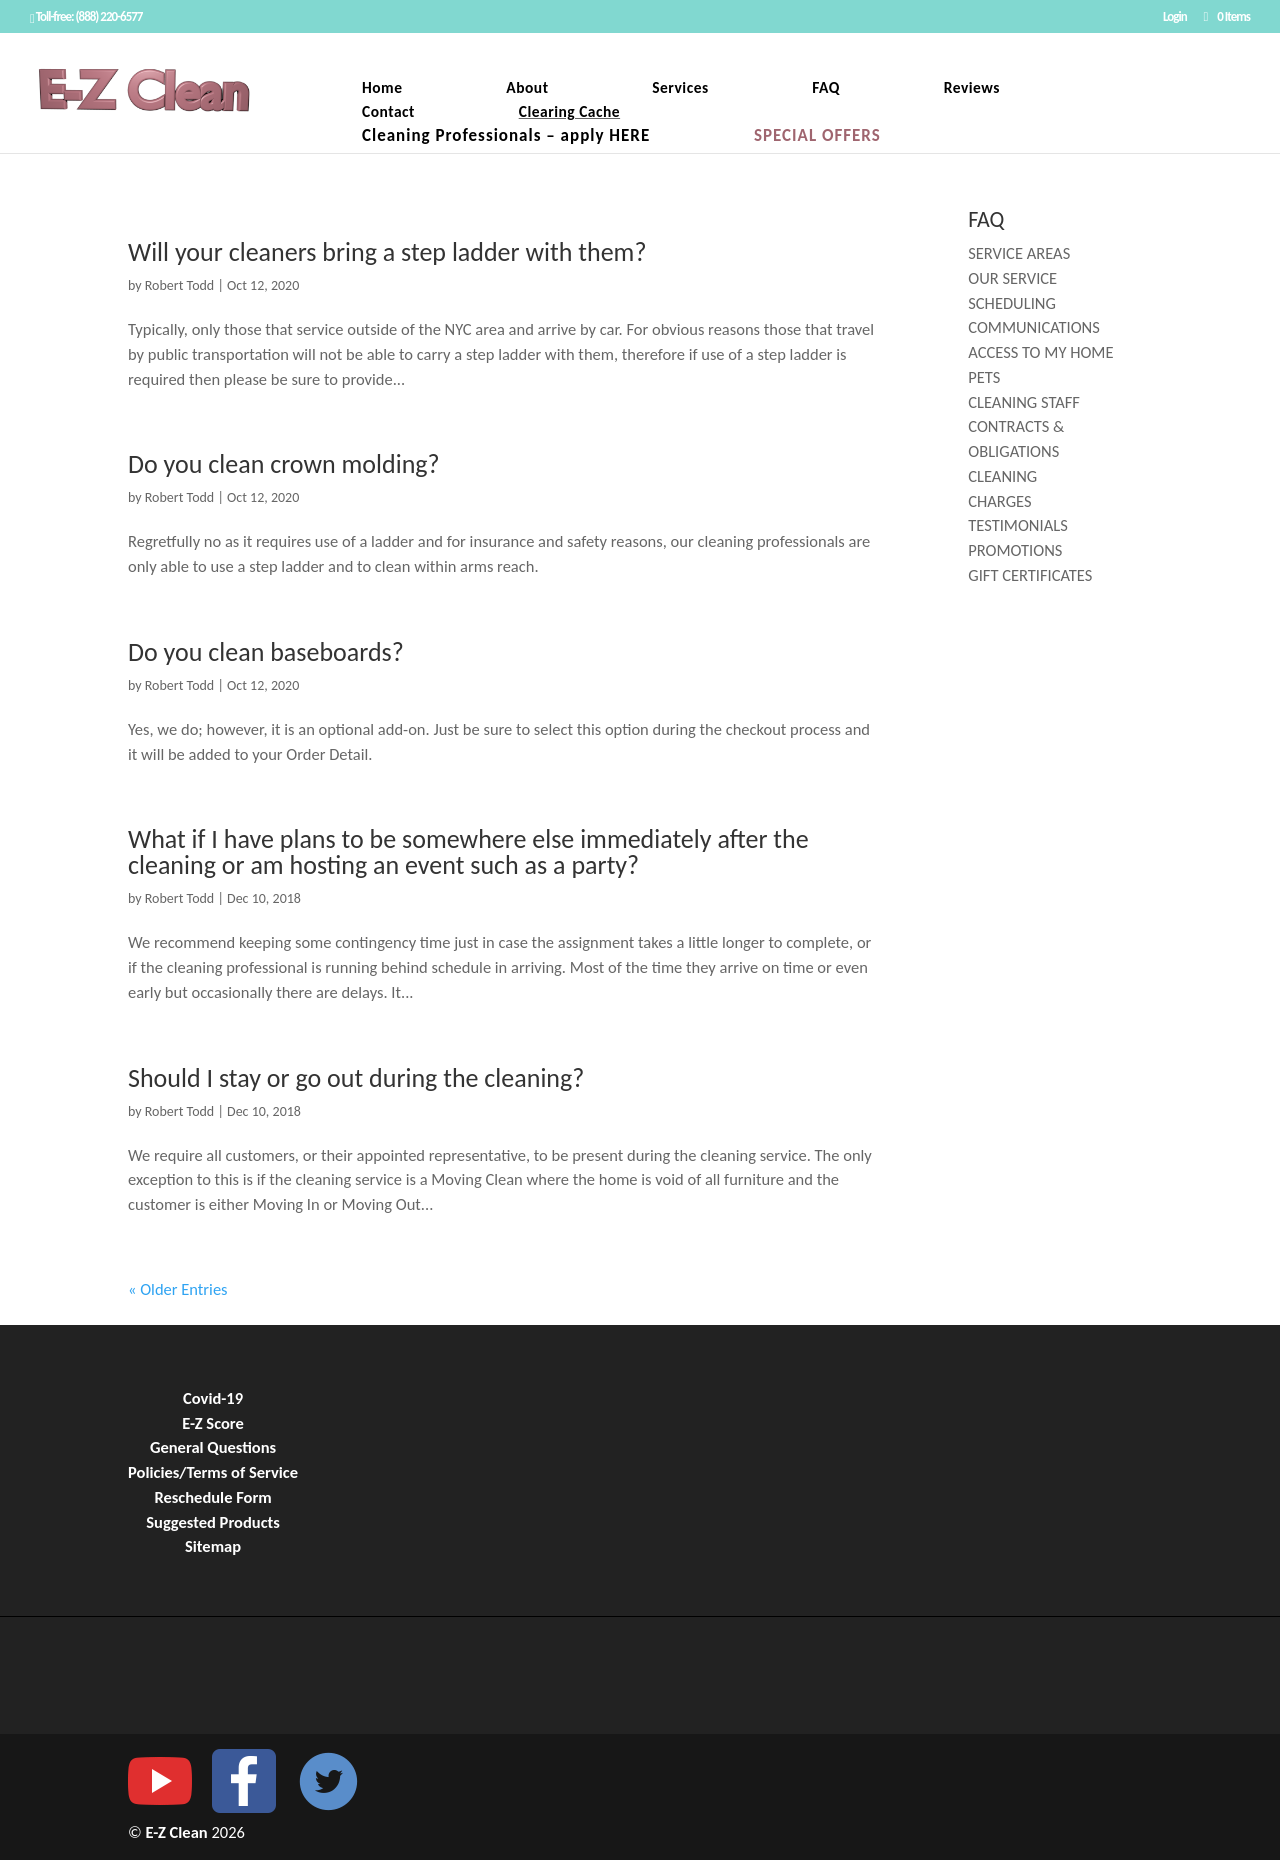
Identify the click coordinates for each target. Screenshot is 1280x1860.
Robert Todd (179, 285)
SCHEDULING (1012, 303)
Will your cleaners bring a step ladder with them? (387, 252)
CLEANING (1002, 476)
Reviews (972, 89)
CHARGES (999, 501)
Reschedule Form (212, 1497)
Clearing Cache (569, 113)
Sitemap (213, 1546)
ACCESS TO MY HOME (1040, 352)
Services (680, 89)
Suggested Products (213, 1522)
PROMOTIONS (1015, 550)
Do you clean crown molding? (284, 464)
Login (1175, 17)
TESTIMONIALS (1018, 525)
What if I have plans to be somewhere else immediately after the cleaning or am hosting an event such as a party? (468, 852)
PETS (984, 377)
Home (382, 89)
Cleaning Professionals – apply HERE (506, 137)
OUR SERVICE (1012, 278)
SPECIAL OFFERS (817, 137)
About (527, 89)
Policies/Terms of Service (213, 1472)
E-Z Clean (179, 1832)
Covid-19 (213, 1398)
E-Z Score (213, 1423)
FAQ (826, 89)
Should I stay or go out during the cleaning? (356, 1078)
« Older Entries (178, 1289)
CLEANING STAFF (1024, 402)
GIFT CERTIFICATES (1030, 575)
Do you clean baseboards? (266, 652)
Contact (388, 113)
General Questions (213, 1447)
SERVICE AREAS (1019, 253)
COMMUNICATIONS (1034, 327)
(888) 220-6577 (109, 16)
